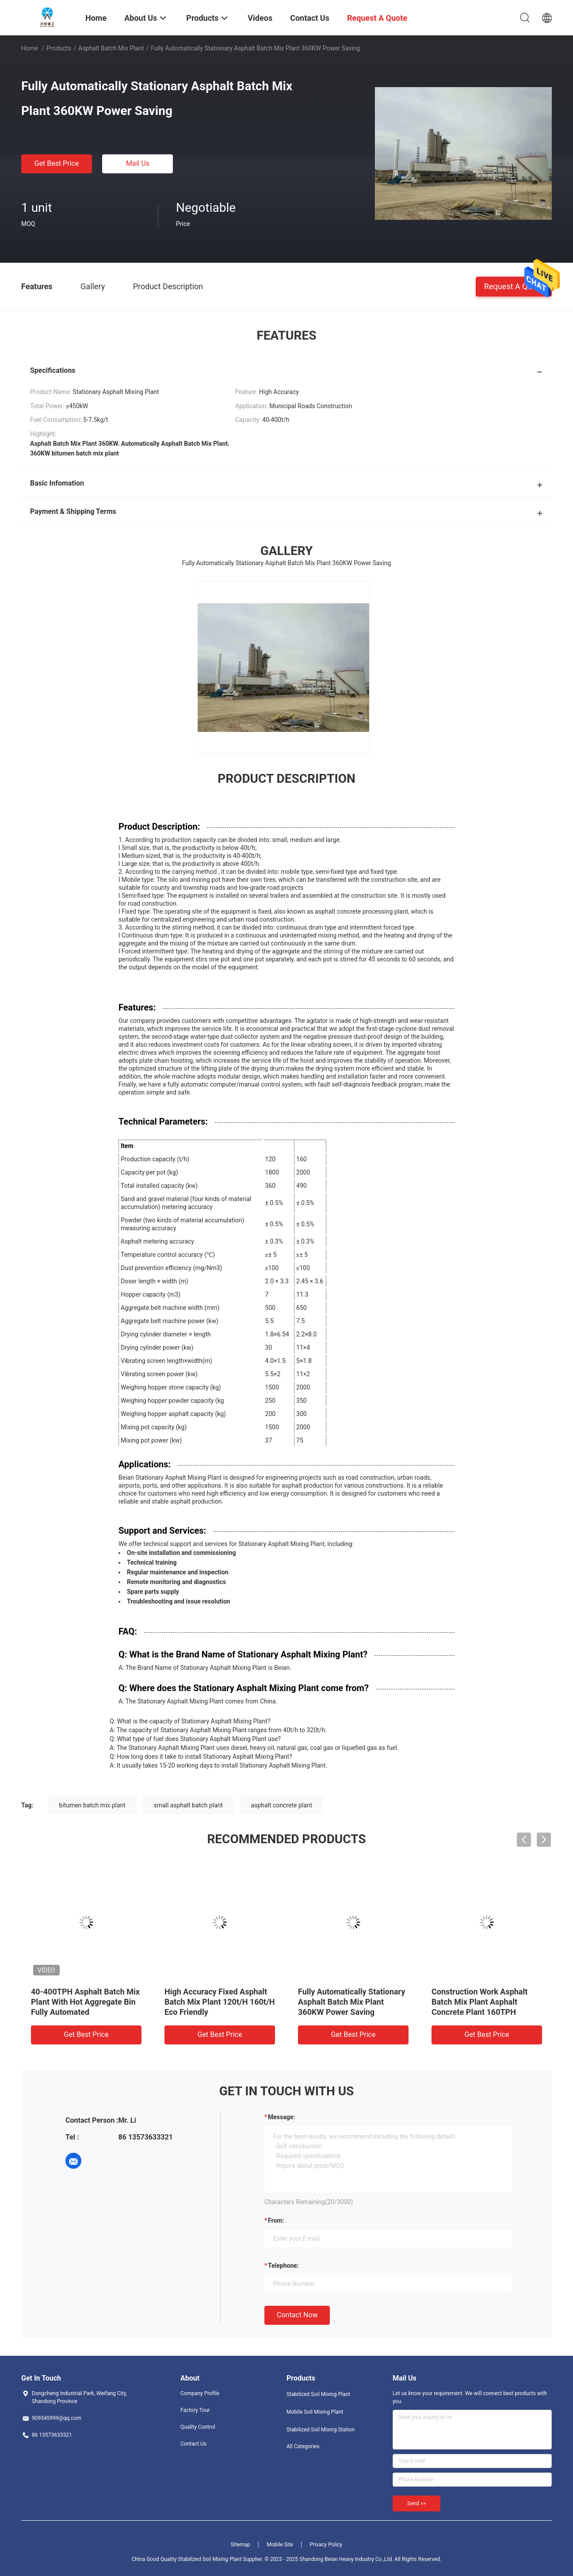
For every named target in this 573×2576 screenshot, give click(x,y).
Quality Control (197, 2427)
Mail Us (137, 163)
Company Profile (199, 2393)
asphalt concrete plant (282, 1805)
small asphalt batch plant (188, 1805)
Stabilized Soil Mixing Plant (318, 2394)
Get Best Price (56, 163)
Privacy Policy (325, 2545)
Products (58, 48)
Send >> (416, 2503)
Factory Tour (195, 2410)
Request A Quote (513, 286)
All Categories (302, 2446)
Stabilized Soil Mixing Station (320, 2430)
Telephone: (283, 2265)
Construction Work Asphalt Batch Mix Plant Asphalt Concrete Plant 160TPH (479, 2002)
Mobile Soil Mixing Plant (314, 2412)
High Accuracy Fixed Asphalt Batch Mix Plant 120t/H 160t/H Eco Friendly (219, 2002)
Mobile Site (280, 2545)
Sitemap (240, 2545)
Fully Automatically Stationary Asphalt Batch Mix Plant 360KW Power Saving (351, 2002)
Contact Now (297, 2315)
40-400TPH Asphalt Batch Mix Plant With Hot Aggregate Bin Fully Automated (85, 2002)
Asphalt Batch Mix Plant (111, 48)
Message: (281, 2117)
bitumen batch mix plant (92, 1805)
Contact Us (193, 2444)
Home (29, 48)
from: (276, 2220)
